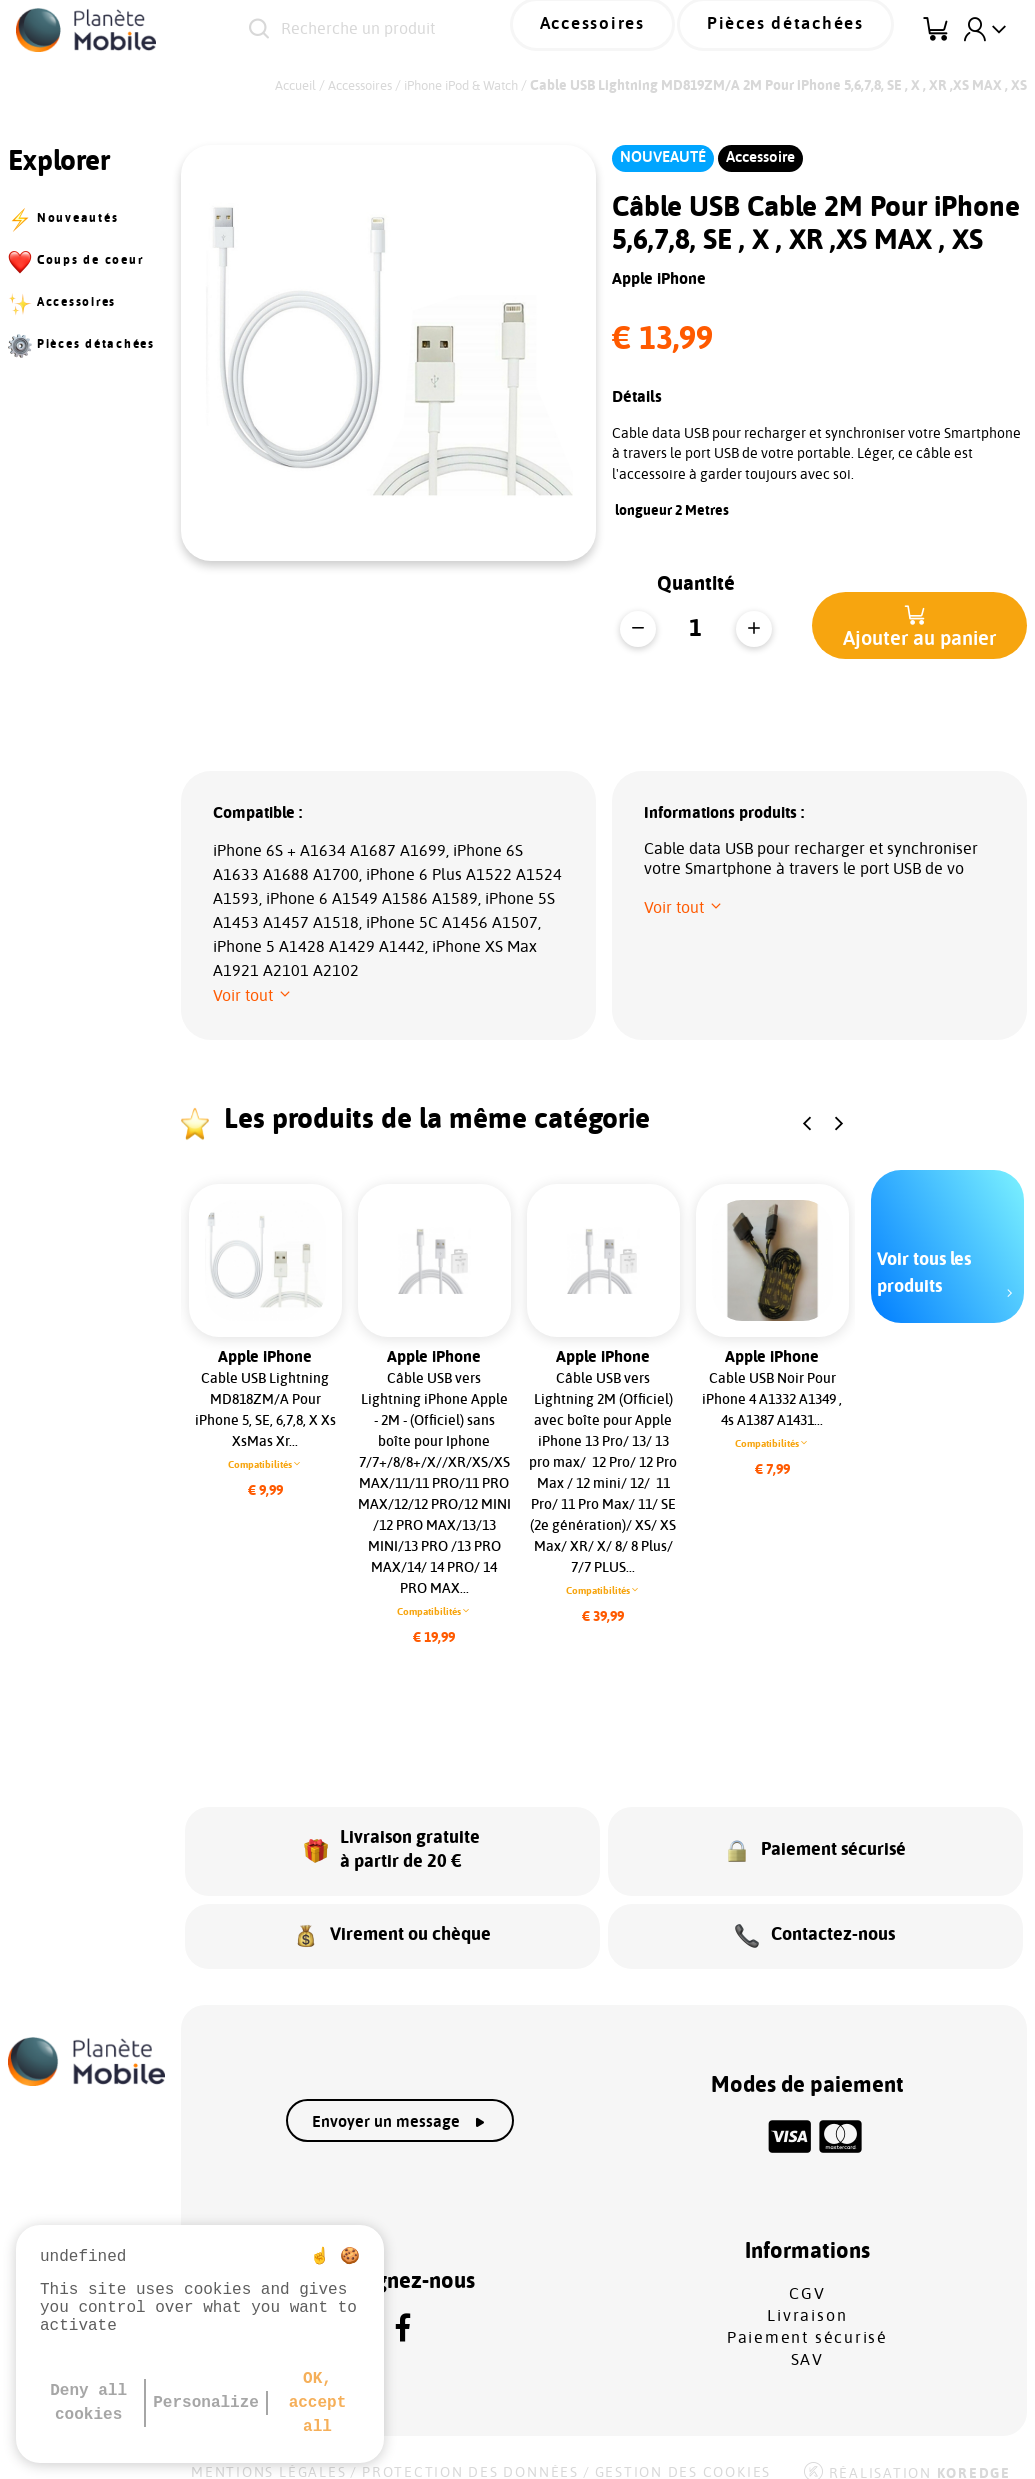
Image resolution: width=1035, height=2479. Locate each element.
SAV (807, 2338)
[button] (919, 625)
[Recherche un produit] (417, 30)
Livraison (807, 2294)
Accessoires (640, 29)
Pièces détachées (803, 29)
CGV (807, 2272)
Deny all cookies (88, 2403)
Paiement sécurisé (807, 2316)
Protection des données (470, 2451)
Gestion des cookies (683, 2451)
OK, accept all (318, 2403)
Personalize (206, 2403)
